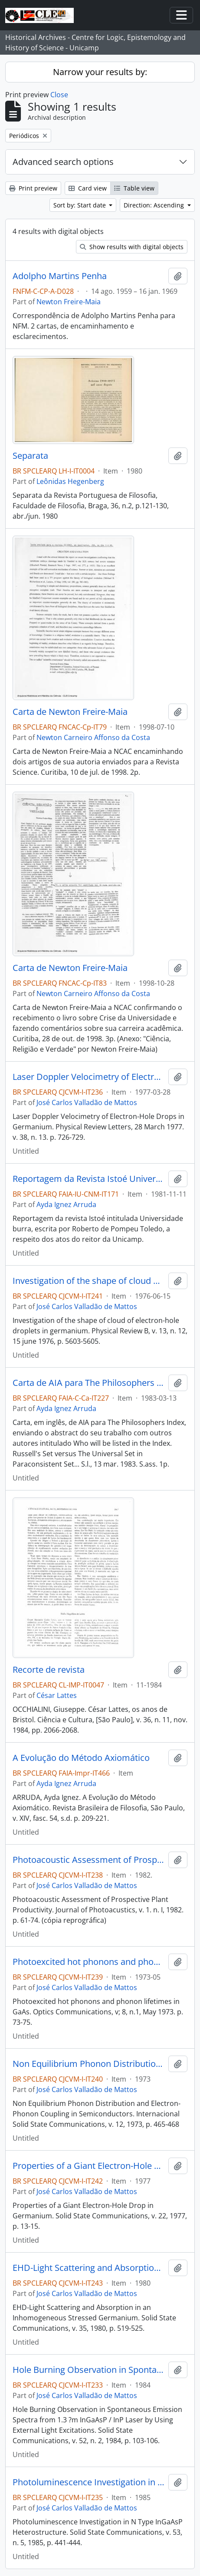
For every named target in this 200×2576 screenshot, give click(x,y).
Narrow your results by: (100, 72)
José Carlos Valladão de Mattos (86, 1102)
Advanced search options (63, 162)
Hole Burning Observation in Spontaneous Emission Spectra (89, 2370)
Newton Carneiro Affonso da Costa (93, 737)
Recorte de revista (49, 1670)
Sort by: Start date (80, 205)
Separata (30, 456)
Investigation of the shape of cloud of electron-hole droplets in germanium (89, 1281)
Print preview (33, 188)
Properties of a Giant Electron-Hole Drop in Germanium (89, 2166)
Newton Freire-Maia (68, 301)
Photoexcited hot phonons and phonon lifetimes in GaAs (89, 1962)
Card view (88, 188)
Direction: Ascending (155, 205)
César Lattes (56, 1695)
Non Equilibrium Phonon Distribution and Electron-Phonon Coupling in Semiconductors (89, 2064)
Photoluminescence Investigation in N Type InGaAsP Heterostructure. (89, 2482)
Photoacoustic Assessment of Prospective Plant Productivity (89, 1860)
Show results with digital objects (132, 247)
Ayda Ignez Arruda (66, 1204)
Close (59, 94)
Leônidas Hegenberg (70, 481)
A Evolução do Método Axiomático (81, 1758)
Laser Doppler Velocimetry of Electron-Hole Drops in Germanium (89, 1077)
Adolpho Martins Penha (60, 276)
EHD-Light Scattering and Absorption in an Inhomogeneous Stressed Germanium (89, 2268)
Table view (134, 188)
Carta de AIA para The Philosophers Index (89, 1383)
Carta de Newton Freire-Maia (70, 712)
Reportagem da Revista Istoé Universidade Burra (89, 1179)
